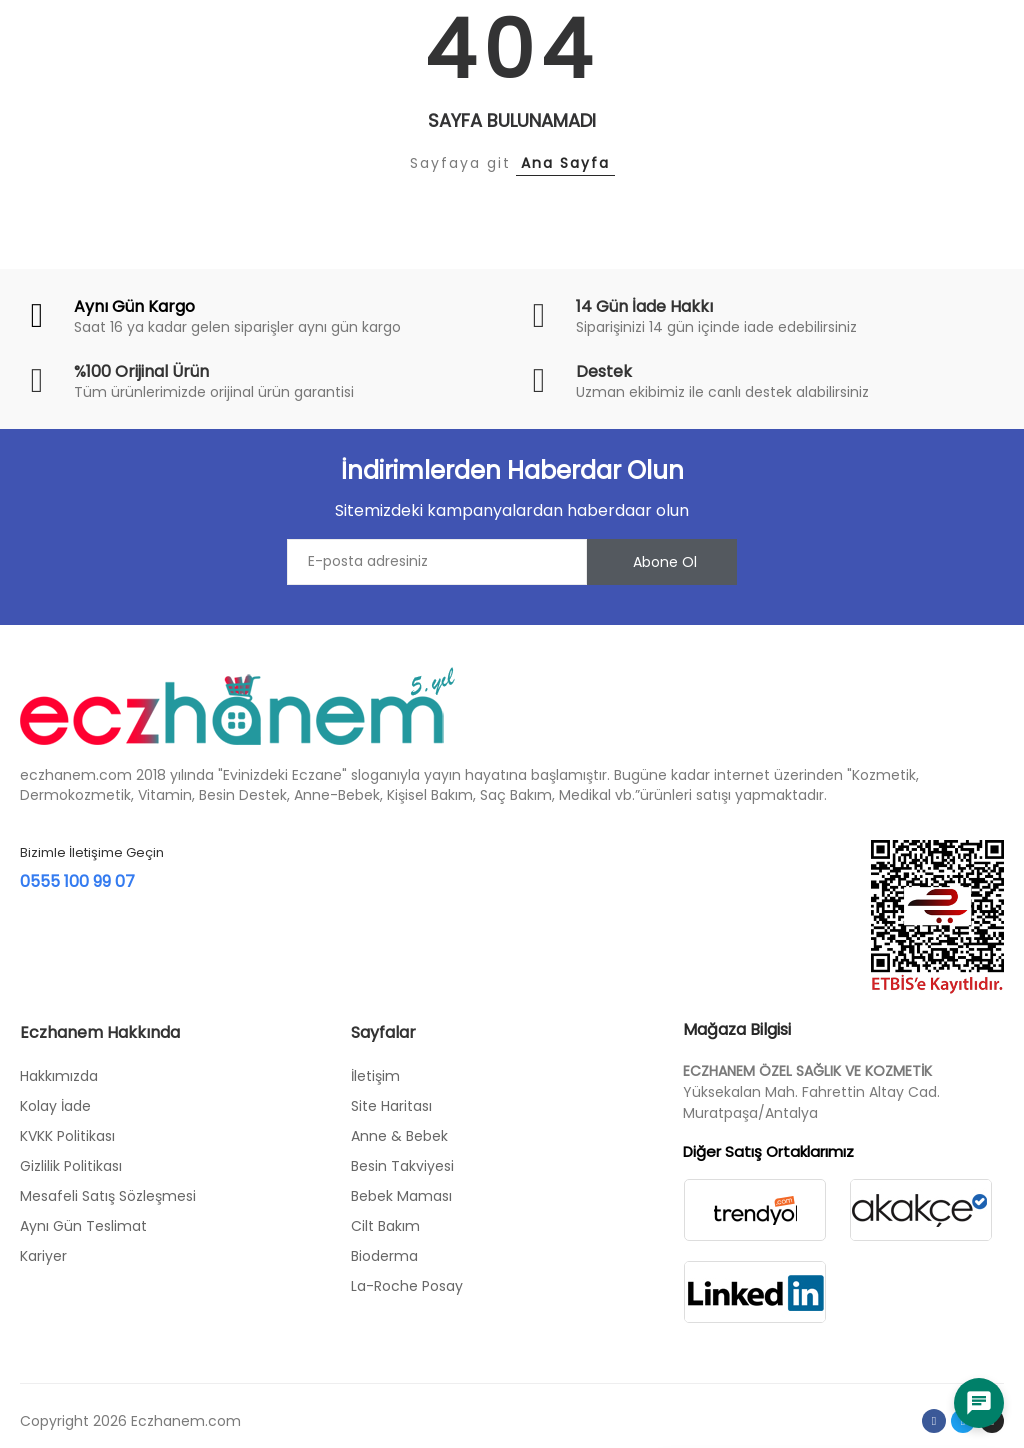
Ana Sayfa (565, 163)
